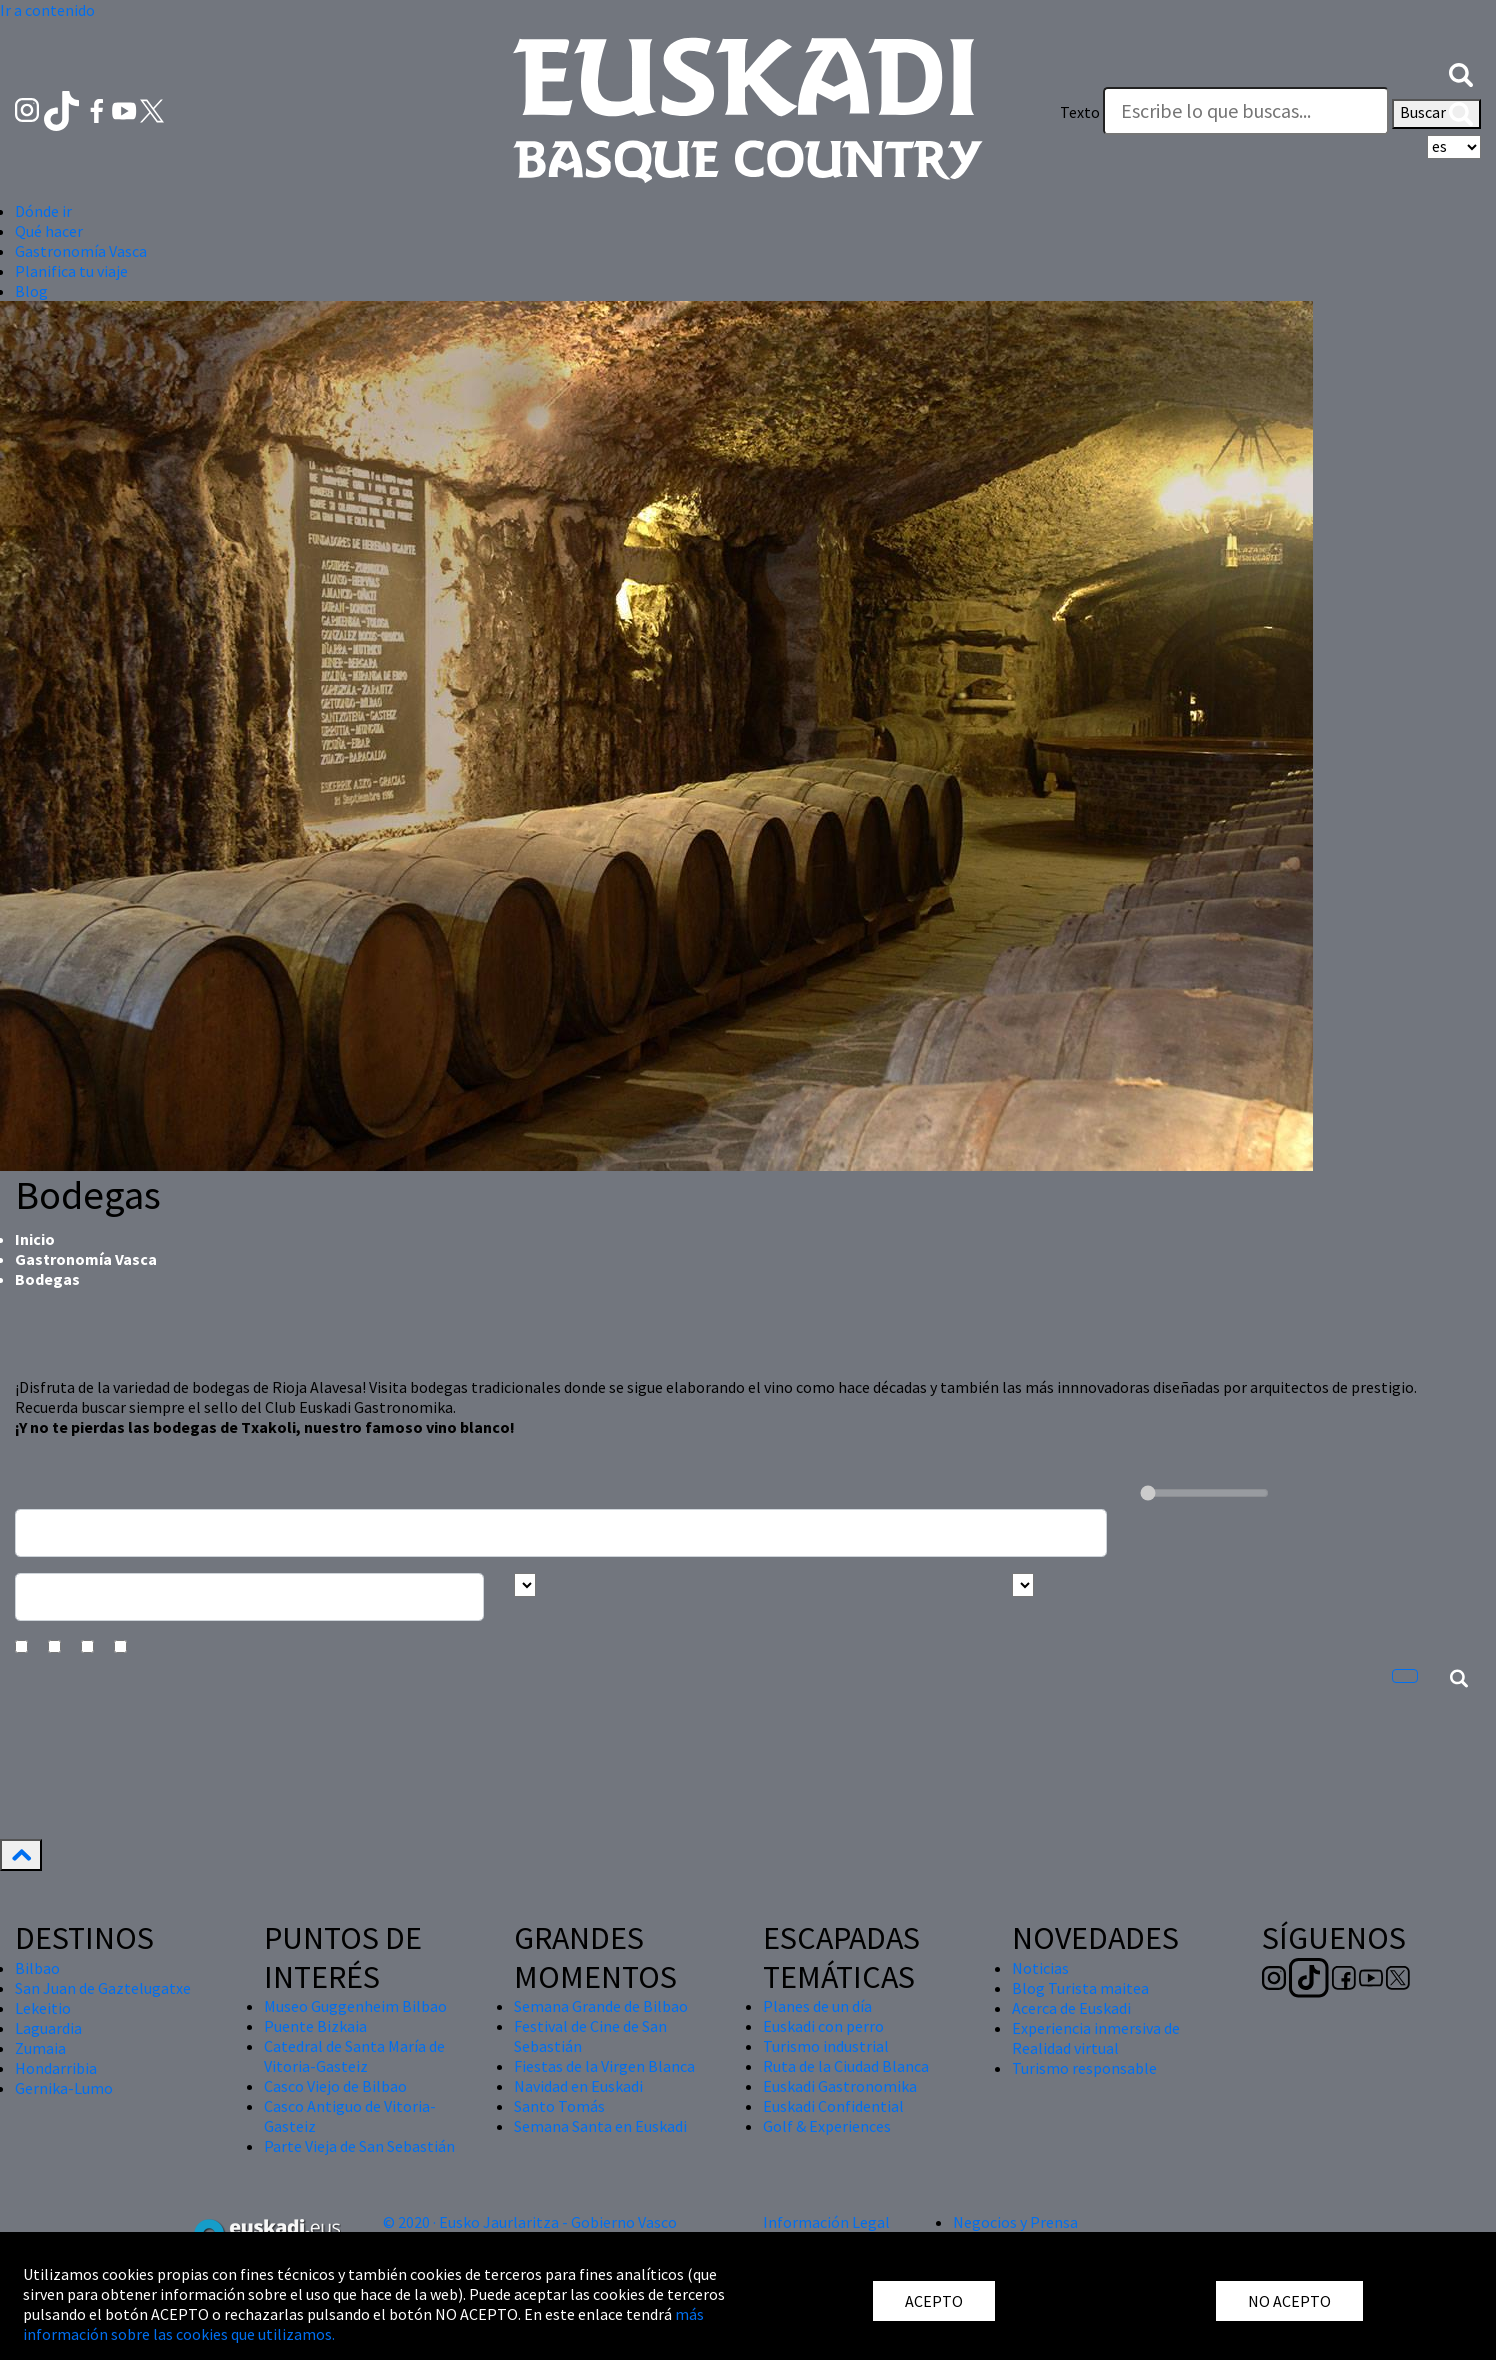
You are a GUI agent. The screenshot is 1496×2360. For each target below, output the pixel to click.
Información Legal (826, 2222)
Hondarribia (56, 2068)
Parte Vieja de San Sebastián (359, 2146)
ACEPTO (934, 2301)
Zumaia (40, 2048)
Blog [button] (31, 291)
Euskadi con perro (823, 2026)
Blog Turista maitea (1080, 1988)
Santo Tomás (559, 2106)
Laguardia (48, 2028)
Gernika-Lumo (64, 2088)
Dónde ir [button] (43, 211)
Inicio (35, 1239)
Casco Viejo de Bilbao (335, 2086)
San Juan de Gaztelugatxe (103, 1988)
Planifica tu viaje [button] (71, 271)
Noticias (1040, 1968)
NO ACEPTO (1289, 2301)
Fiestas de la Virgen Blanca (604, 2066)
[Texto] (1246, 111)
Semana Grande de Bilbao (601, 2006)
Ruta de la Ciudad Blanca (846, 2066)
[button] (1461, 73)
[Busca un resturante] (561, 1533)
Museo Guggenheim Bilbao (355, 2006)
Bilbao (37, 1968)
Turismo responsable (1084, 2068)
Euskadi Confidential (833, 2106)
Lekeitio (43, 2008)
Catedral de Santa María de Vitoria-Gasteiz (354, 2056)
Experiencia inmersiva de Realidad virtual (1096, 2038)
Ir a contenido (47, 10)
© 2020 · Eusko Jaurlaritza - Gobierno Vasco (530, 2222)
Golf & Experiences (827, 2126)
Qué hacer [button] (49, 231)
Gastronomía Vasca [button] (81, 251)
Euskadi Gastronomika (840, 2086)
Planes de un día (817, 2006)
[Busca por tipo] (1023, 1585)
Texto (1080, 112)
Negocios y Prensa (1015, 2222)
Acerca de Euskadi (1071, 2008)
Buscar (1436, 114)
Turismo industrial (826, 2046)
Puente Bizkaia (315, 2026)
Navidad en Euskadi (578, 2086)
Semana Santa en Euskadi (600, 2126)
